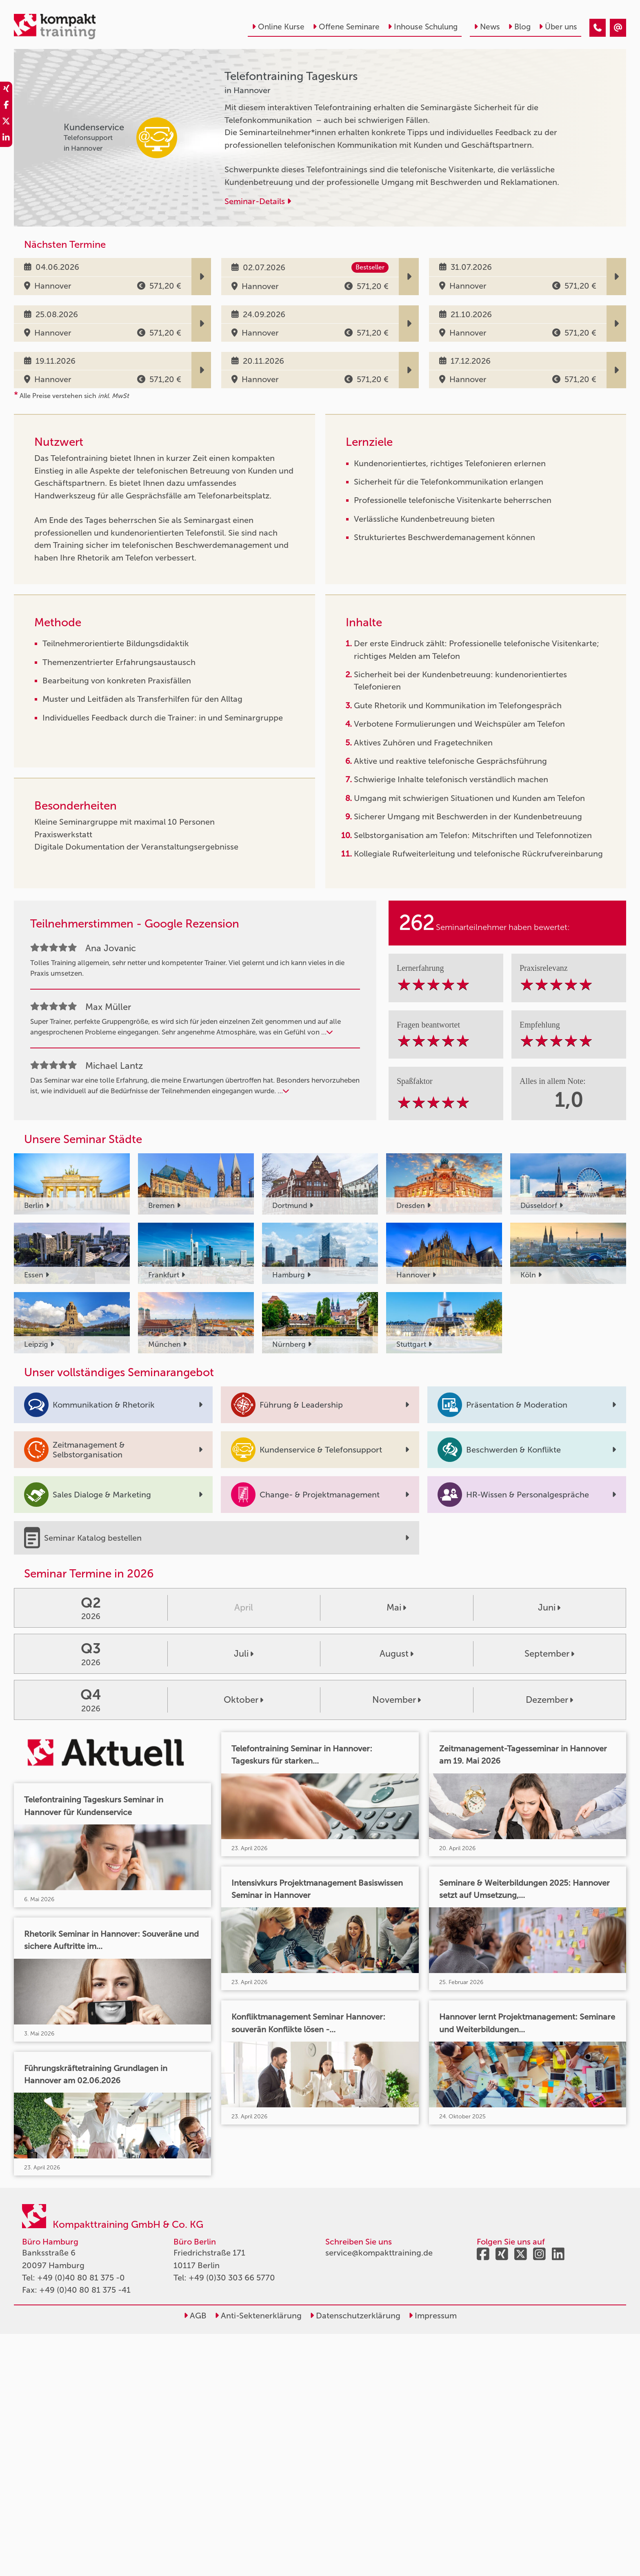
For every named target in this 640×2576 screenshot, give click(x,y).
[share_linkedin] (6, 139)
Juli (243, 1653)
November (396, 1699)
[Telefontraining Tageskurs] (597, 28)
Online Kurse (278, 26)
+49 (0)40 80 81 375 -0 (81, 2277)
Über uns (558, 26)
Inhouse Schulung (423, 26)
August (396, 1653)
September (549, 1653)
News (487, 26)
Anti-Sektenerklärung (258, 2315)
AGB (195, 2315)
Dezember (549, 1699)
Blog (519, 26)
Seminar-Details (257, 201)
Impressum (433, 2315)
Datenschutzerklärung (355, 2315)
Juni (549, 1607)
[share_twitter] (6, 122)
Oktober (243, 1699)
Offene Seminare (346, 26)
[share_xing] (6, 90)
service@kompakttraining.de (379, 2253)
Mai (396, 1607)
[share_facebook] (6, 106)
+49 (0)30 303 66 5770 (232, 2277)
